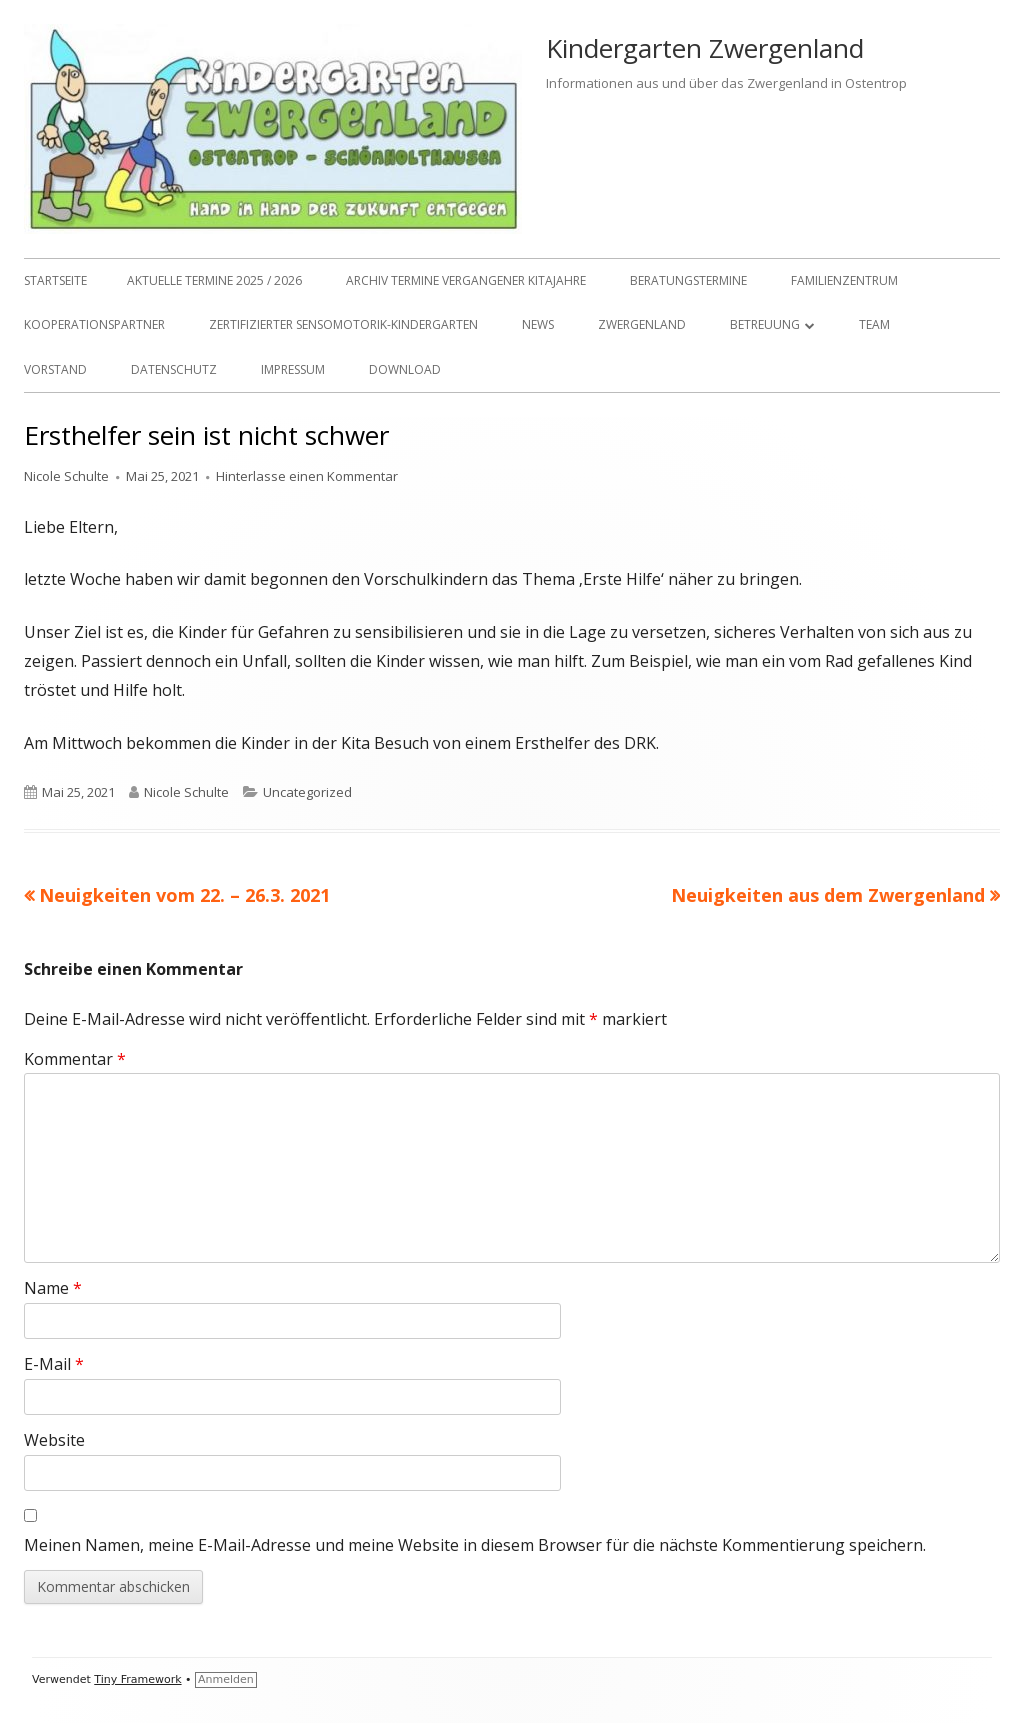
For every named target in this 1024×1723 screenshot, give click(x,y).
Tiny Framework (137, 1679)
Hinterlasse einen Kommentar (307, 476)
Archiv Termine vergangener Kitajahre (466, 280)
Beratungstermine (688, 280)
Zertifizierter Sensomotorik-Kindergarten (343, 324)
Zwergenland (642, 324)
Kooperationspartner (94, 324)
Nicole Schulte (66, 476)
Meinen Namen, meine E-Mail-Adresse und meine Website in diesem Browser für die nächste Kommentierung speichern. (475, 1545)
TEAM (874, 324)
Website (54, 1440)
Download (405, 369)
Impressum (293, 369)
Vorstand (55, 369)
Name (53, 1288)
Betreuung (765, 324)
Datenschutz (174, 369)
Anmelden (226, 1679)
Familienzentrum (844, 280)
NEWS (538, 324)
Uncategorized (307, 792)
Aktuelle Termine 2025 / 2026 (214, 280)
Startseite (55, 280)
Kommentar (75, 1059)
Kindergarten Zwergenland (705, 48)
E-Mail (54, 1364)
